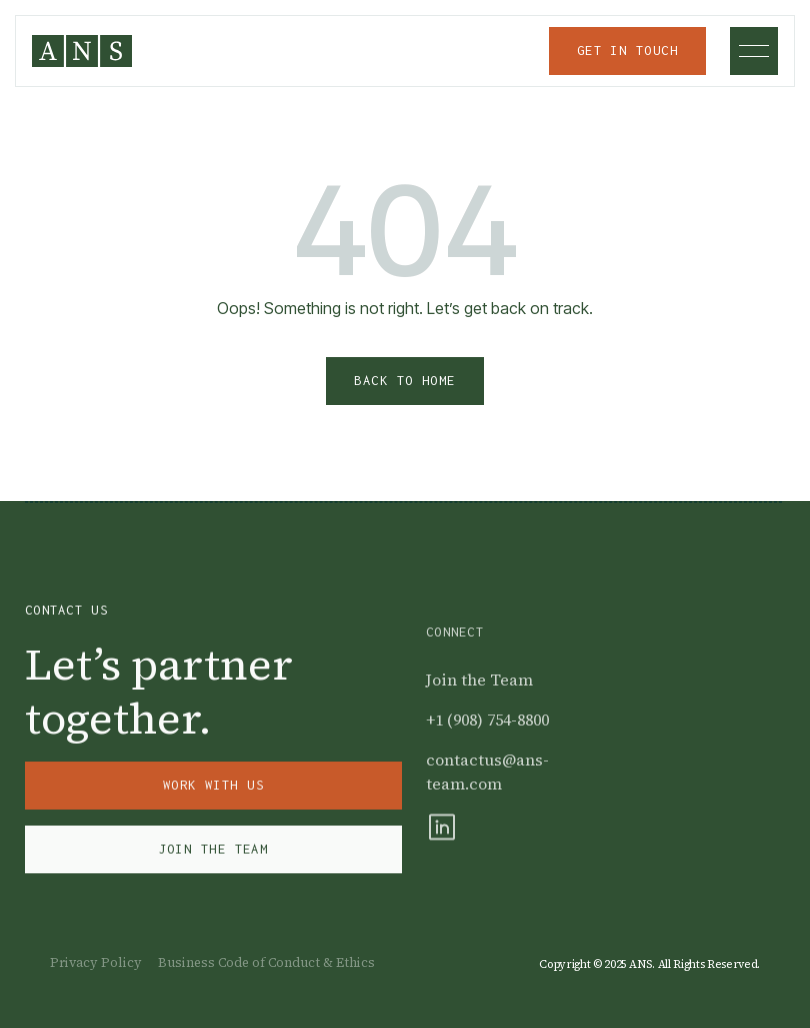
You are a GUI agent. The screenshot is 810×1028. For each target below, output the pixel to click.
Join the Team (479, 700)
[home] (82, 51)
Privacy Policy (96, 962)
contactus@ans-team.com (487, 792)
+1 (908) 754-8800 (487, 740)
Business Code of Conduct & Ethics (266, 962)
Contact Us (66, 614)
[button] (754, 51)
